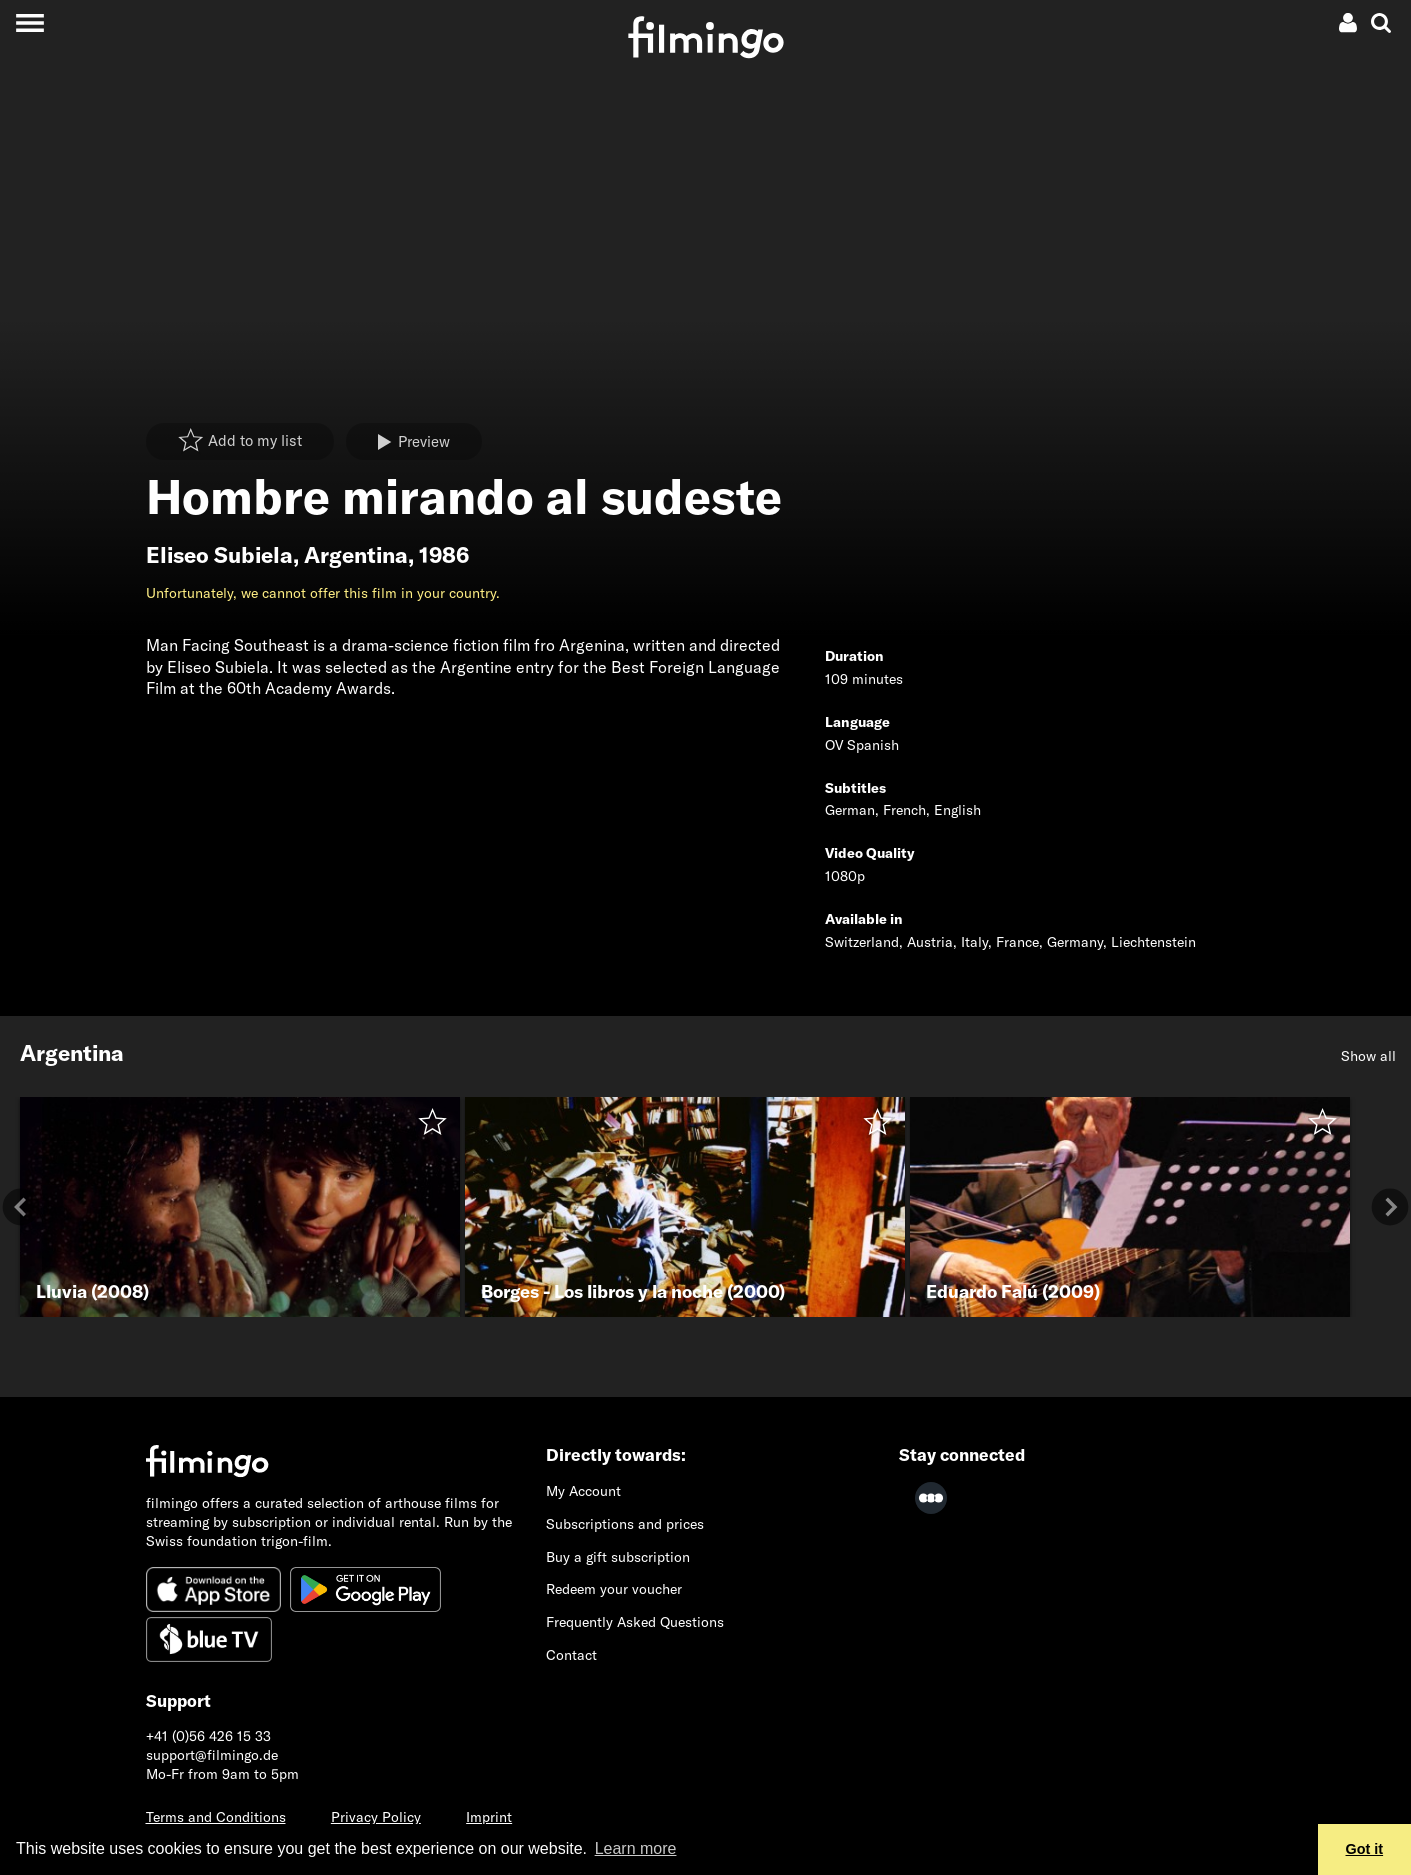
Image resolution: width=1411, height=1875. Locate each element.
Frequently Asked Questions (635, 1622)
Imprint (489, 1817)
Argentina (356, 555)
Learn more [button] (636, 1848)
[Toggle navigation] (29, 22)
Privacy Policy (376, 1817)
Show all (1368, 1056)
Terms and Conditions (216, 1817)
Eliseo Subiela (219, 555)
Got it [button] (1365, 1849)
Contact (571, 1655)
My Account (583, 1491)
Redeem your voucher (614, 1589)
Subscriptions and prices (625, 1524)
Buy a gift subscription (618, 1557)
